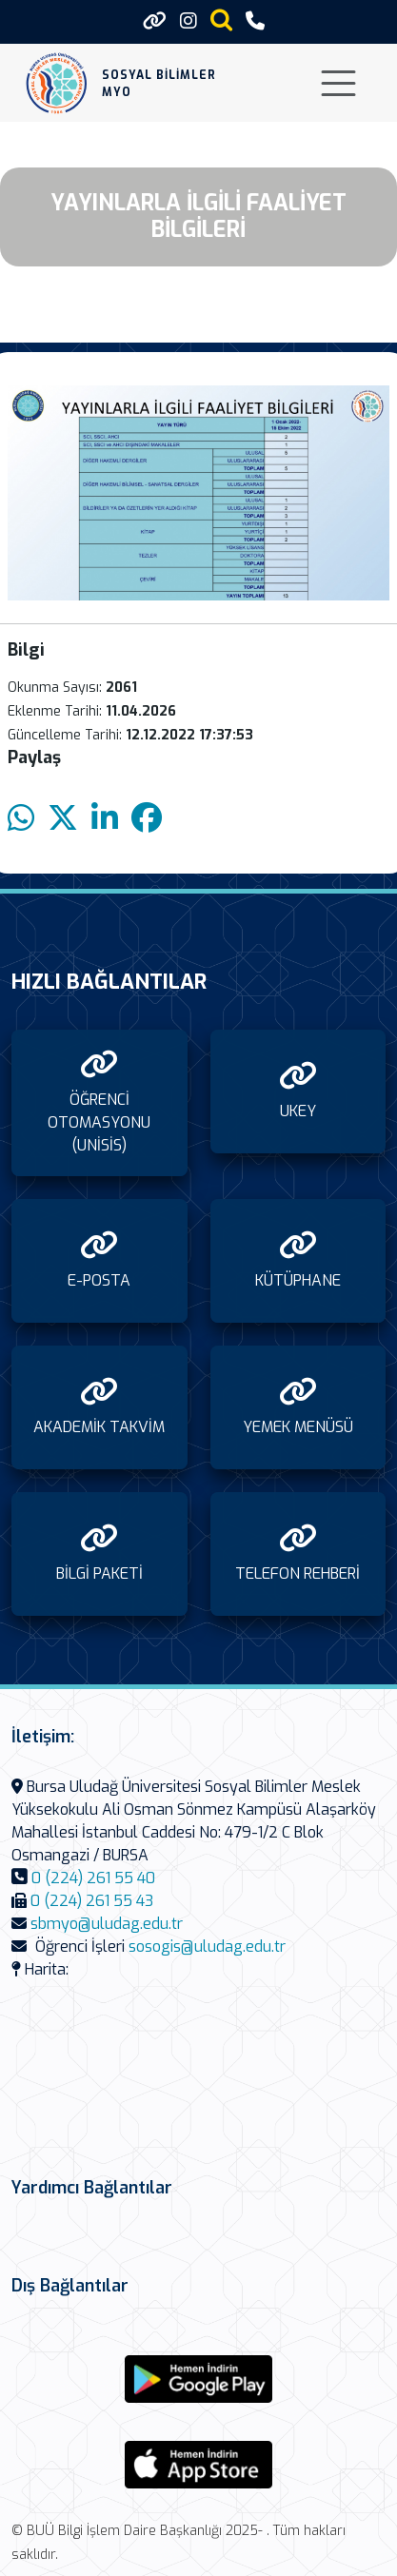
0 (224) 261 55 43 (91, 1901)
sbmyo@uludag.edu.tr (106, 1924)
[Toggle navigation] (338, 83)
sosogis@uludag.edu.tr (207, 1947)
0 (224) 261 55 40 (93, 1878)
